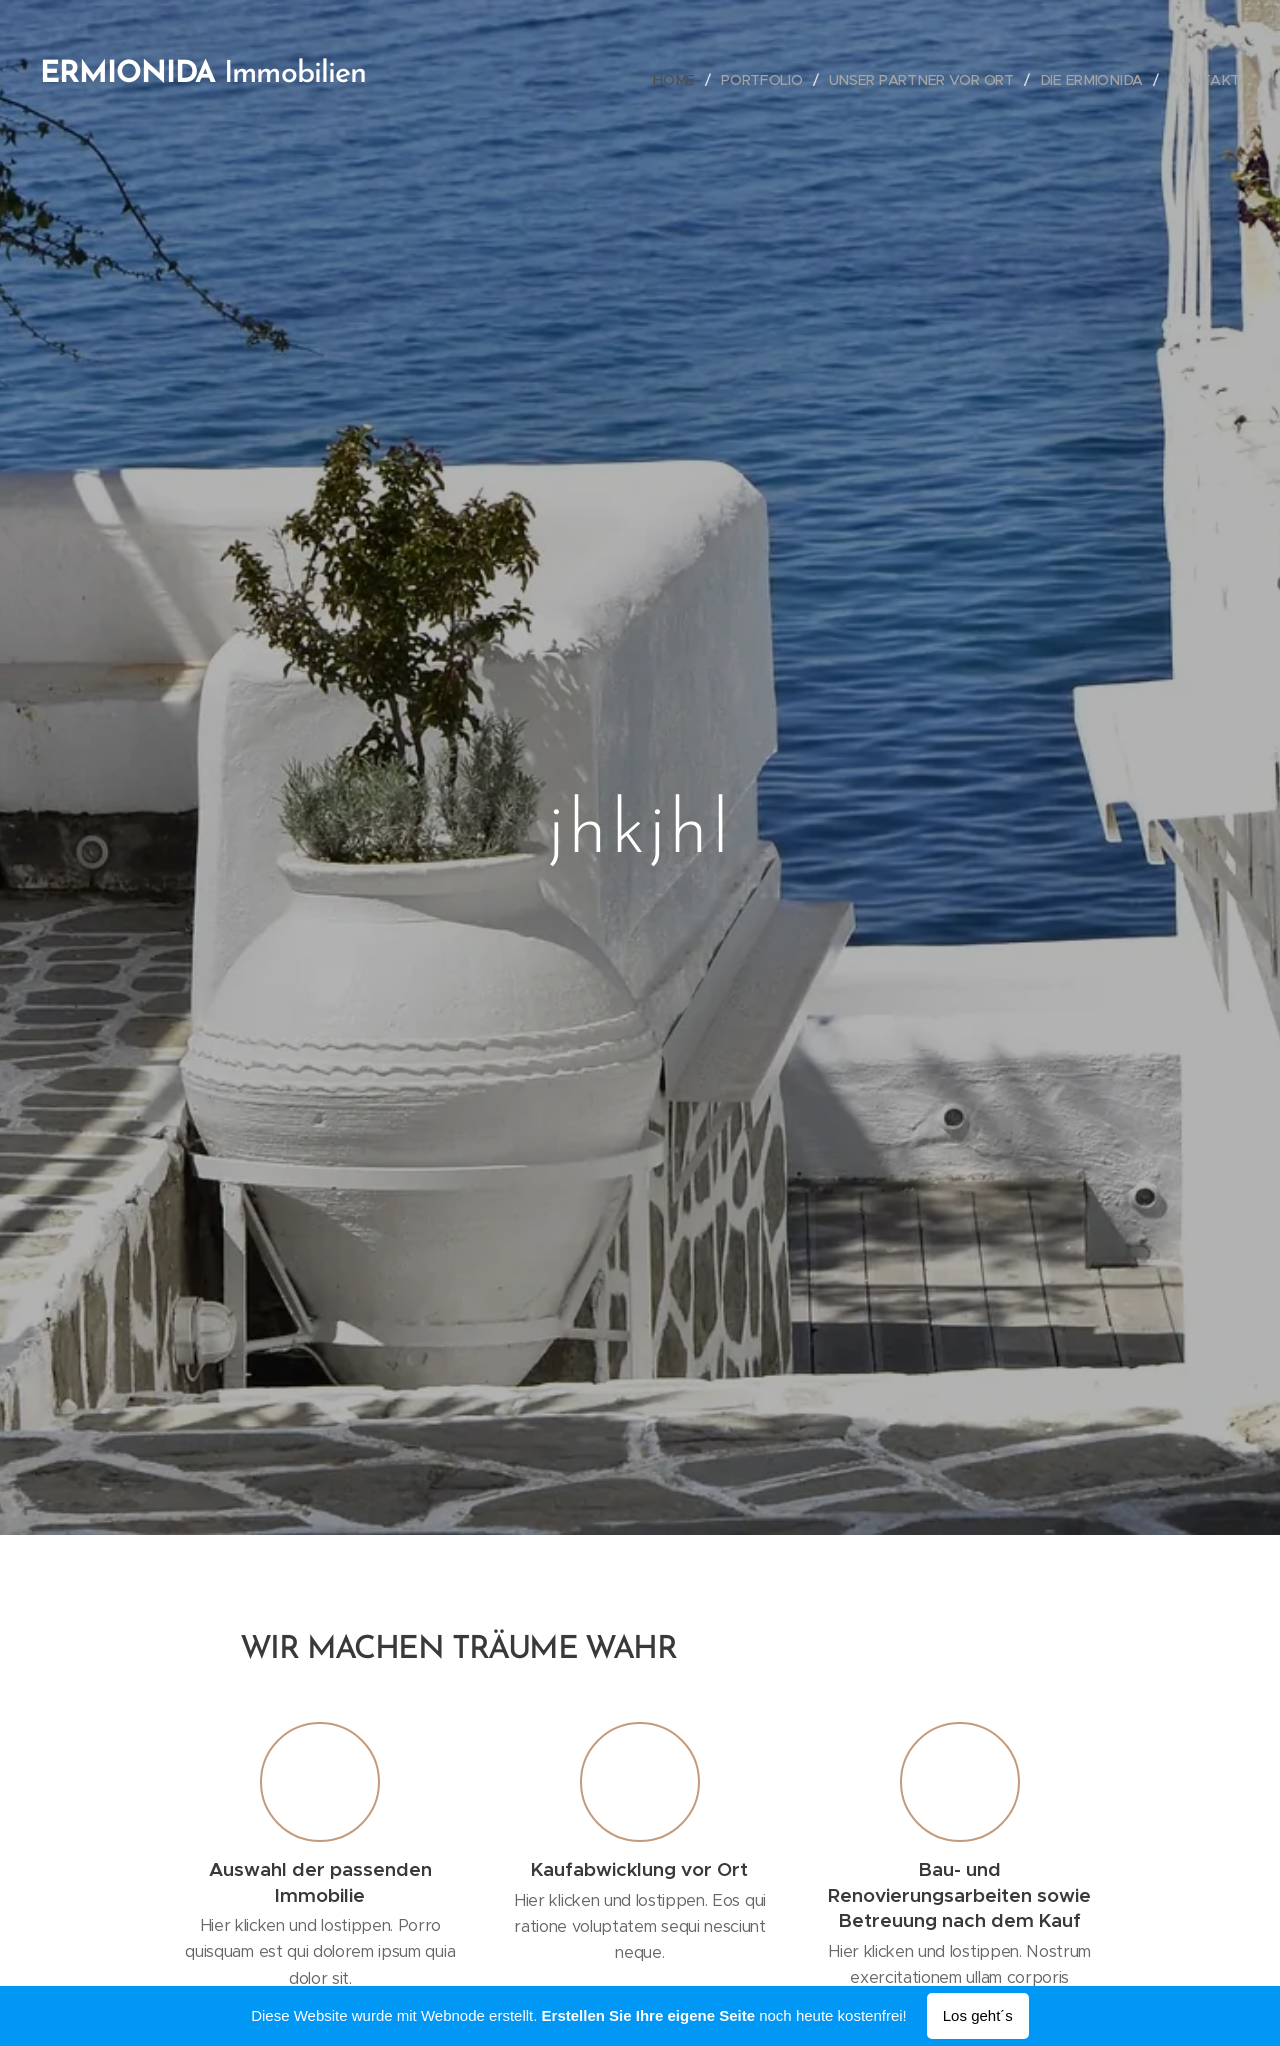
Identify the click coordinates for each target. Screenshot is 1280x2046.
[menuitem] (680, 80)
